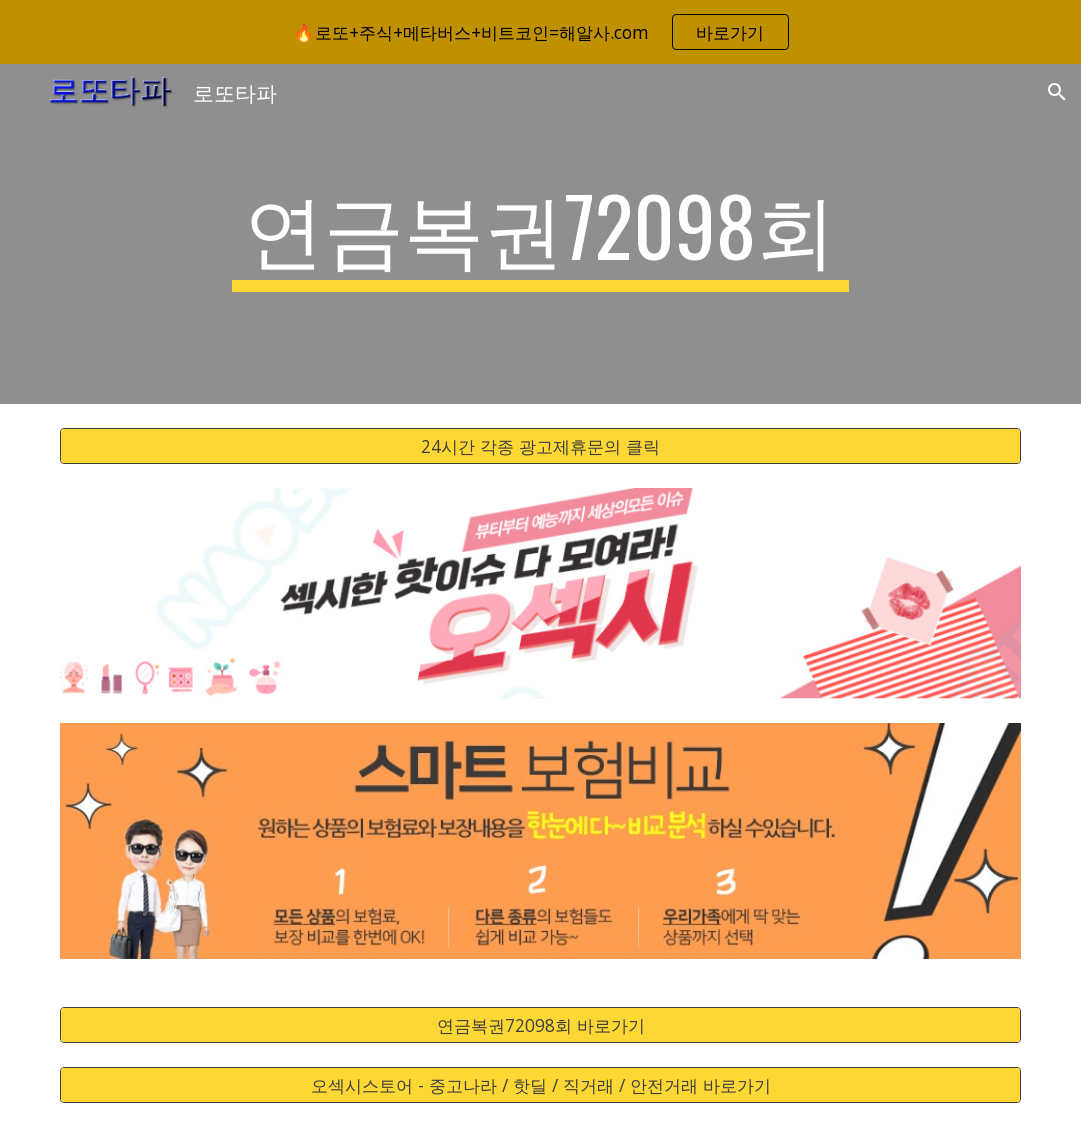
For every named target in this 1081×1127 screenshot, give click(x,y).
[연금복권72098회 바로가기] (540, 1025)
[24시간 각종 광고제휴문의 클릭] (540, 446)
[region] (540, 32)
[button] (1057, 92)
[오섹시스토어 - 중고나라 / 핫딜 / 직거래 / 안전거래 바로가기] (540, 1085)
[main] (540, 234)
